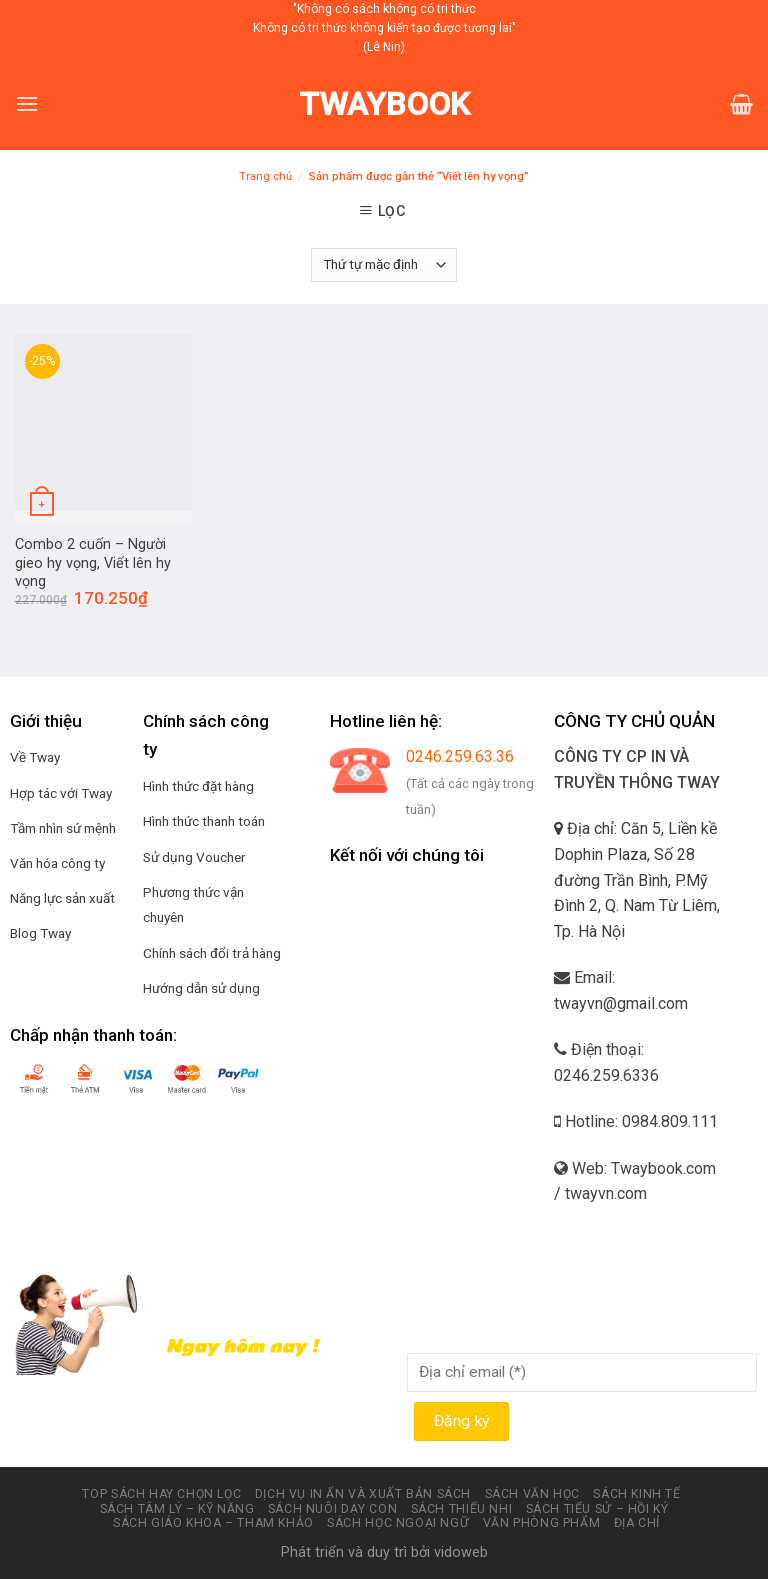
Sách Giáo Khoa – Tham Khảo (213, 1523)
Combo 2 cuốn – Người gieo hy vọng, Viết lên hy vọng (93, 563)
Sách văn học (532, 1494)
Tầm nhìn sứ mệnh (63, 828)
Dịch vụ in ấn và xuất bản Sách (363, 1494)
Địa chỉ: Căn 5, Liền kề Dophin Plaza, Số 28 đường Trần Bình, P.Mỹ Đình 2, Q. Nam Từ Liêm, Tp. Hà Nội (637, 879)
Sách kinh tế (636, 1494)
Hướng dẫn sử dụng (201, 988)
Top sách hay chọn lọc (161, 1494)
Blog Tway (40, 933)
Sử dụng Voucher (194, 857)
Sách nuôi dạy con (332, 1509)
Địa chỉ (637, 1523)
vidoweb (461, 1552)
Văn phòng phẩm (542, 1523)
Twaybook (384, 104)
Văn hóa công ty (57, 863)
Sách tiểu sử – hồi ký (597, 1509)
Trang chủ (265, 176)
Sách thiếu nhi (462, 1509)
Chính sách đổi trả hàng (212, 953)
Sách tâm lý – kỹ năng (177, 1509)
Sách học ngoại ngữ (398, 1523)
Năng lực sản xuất (62, 898)
